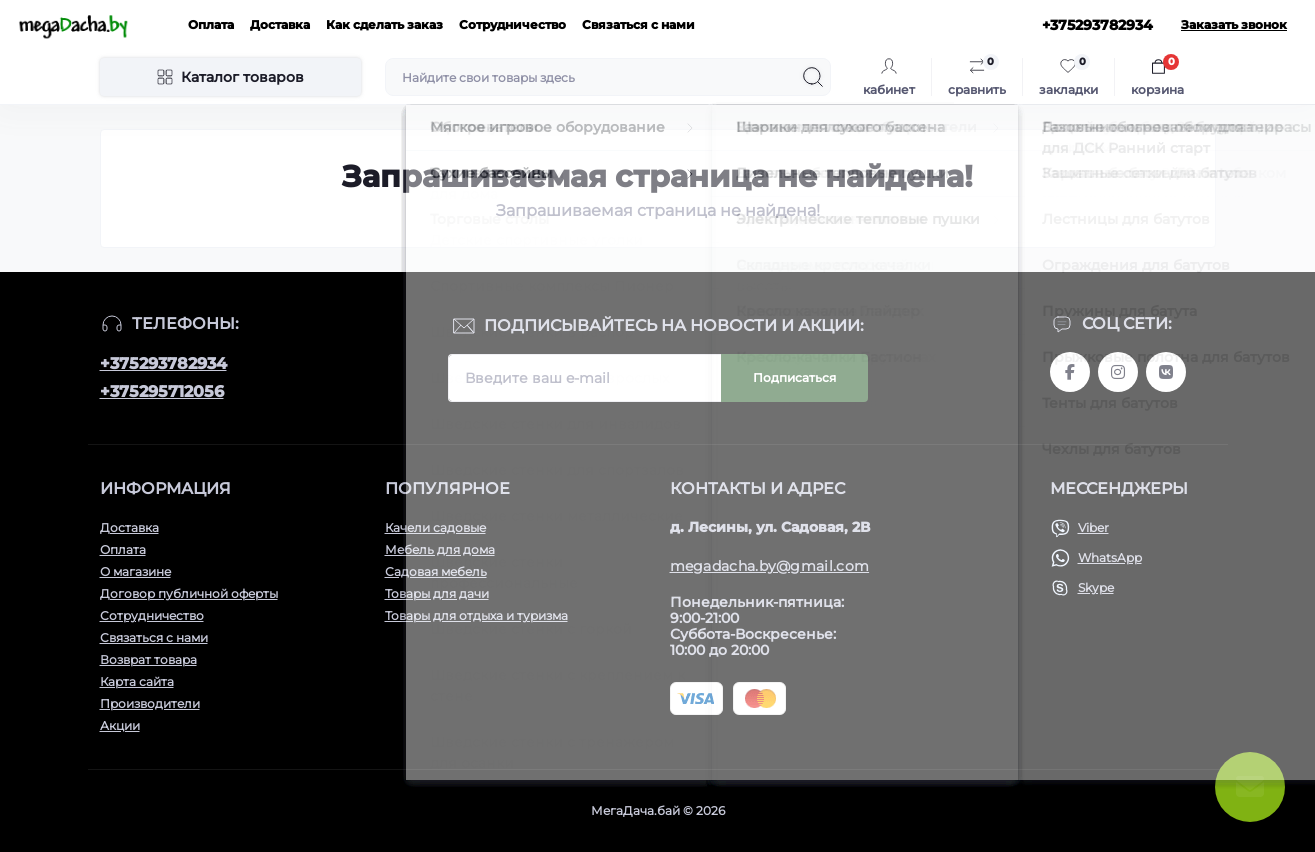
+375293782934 (163, 363)
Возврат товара (148, 659)
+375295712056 (162, 391)
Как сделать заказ (384, 24)
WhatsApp (1110, 557)
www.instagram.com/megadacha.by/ (1118, 372)
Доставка (280, 24)
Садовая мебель (436, 571)
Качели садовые (435, 527)
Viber (1093, 527)
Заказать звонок (1234, 24)
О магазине (135, 571)
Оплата (211, 24)
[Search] (813, 77)
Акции (120, 725)
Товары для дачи (437, 593)
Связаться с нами (638, 24)
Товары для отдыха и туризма (476, 615)
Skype (1096, 587)
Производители (150, 703)
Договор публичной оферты (189, 593)
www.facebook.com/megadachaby (1070, 372)
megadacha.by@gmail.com (770, 566)
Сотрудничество (512, 24)
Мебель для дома (440, 549)
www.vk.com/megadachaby (1166, 372)
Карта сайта (137, 681)
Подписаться (794, 377)
